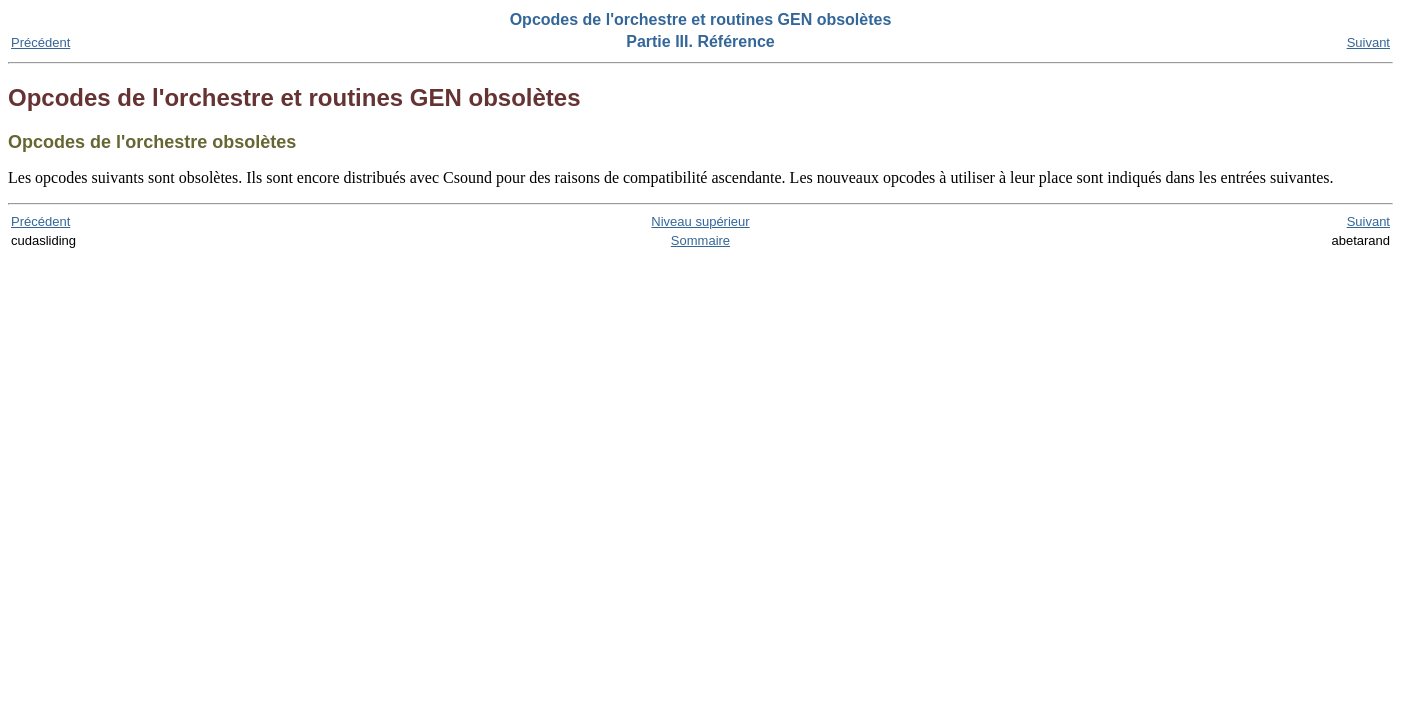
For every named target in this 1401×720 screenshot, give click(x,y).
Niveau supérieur (700, 221)
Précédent (40, 42)
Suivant (1368, 42)
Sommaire (700, 240)
